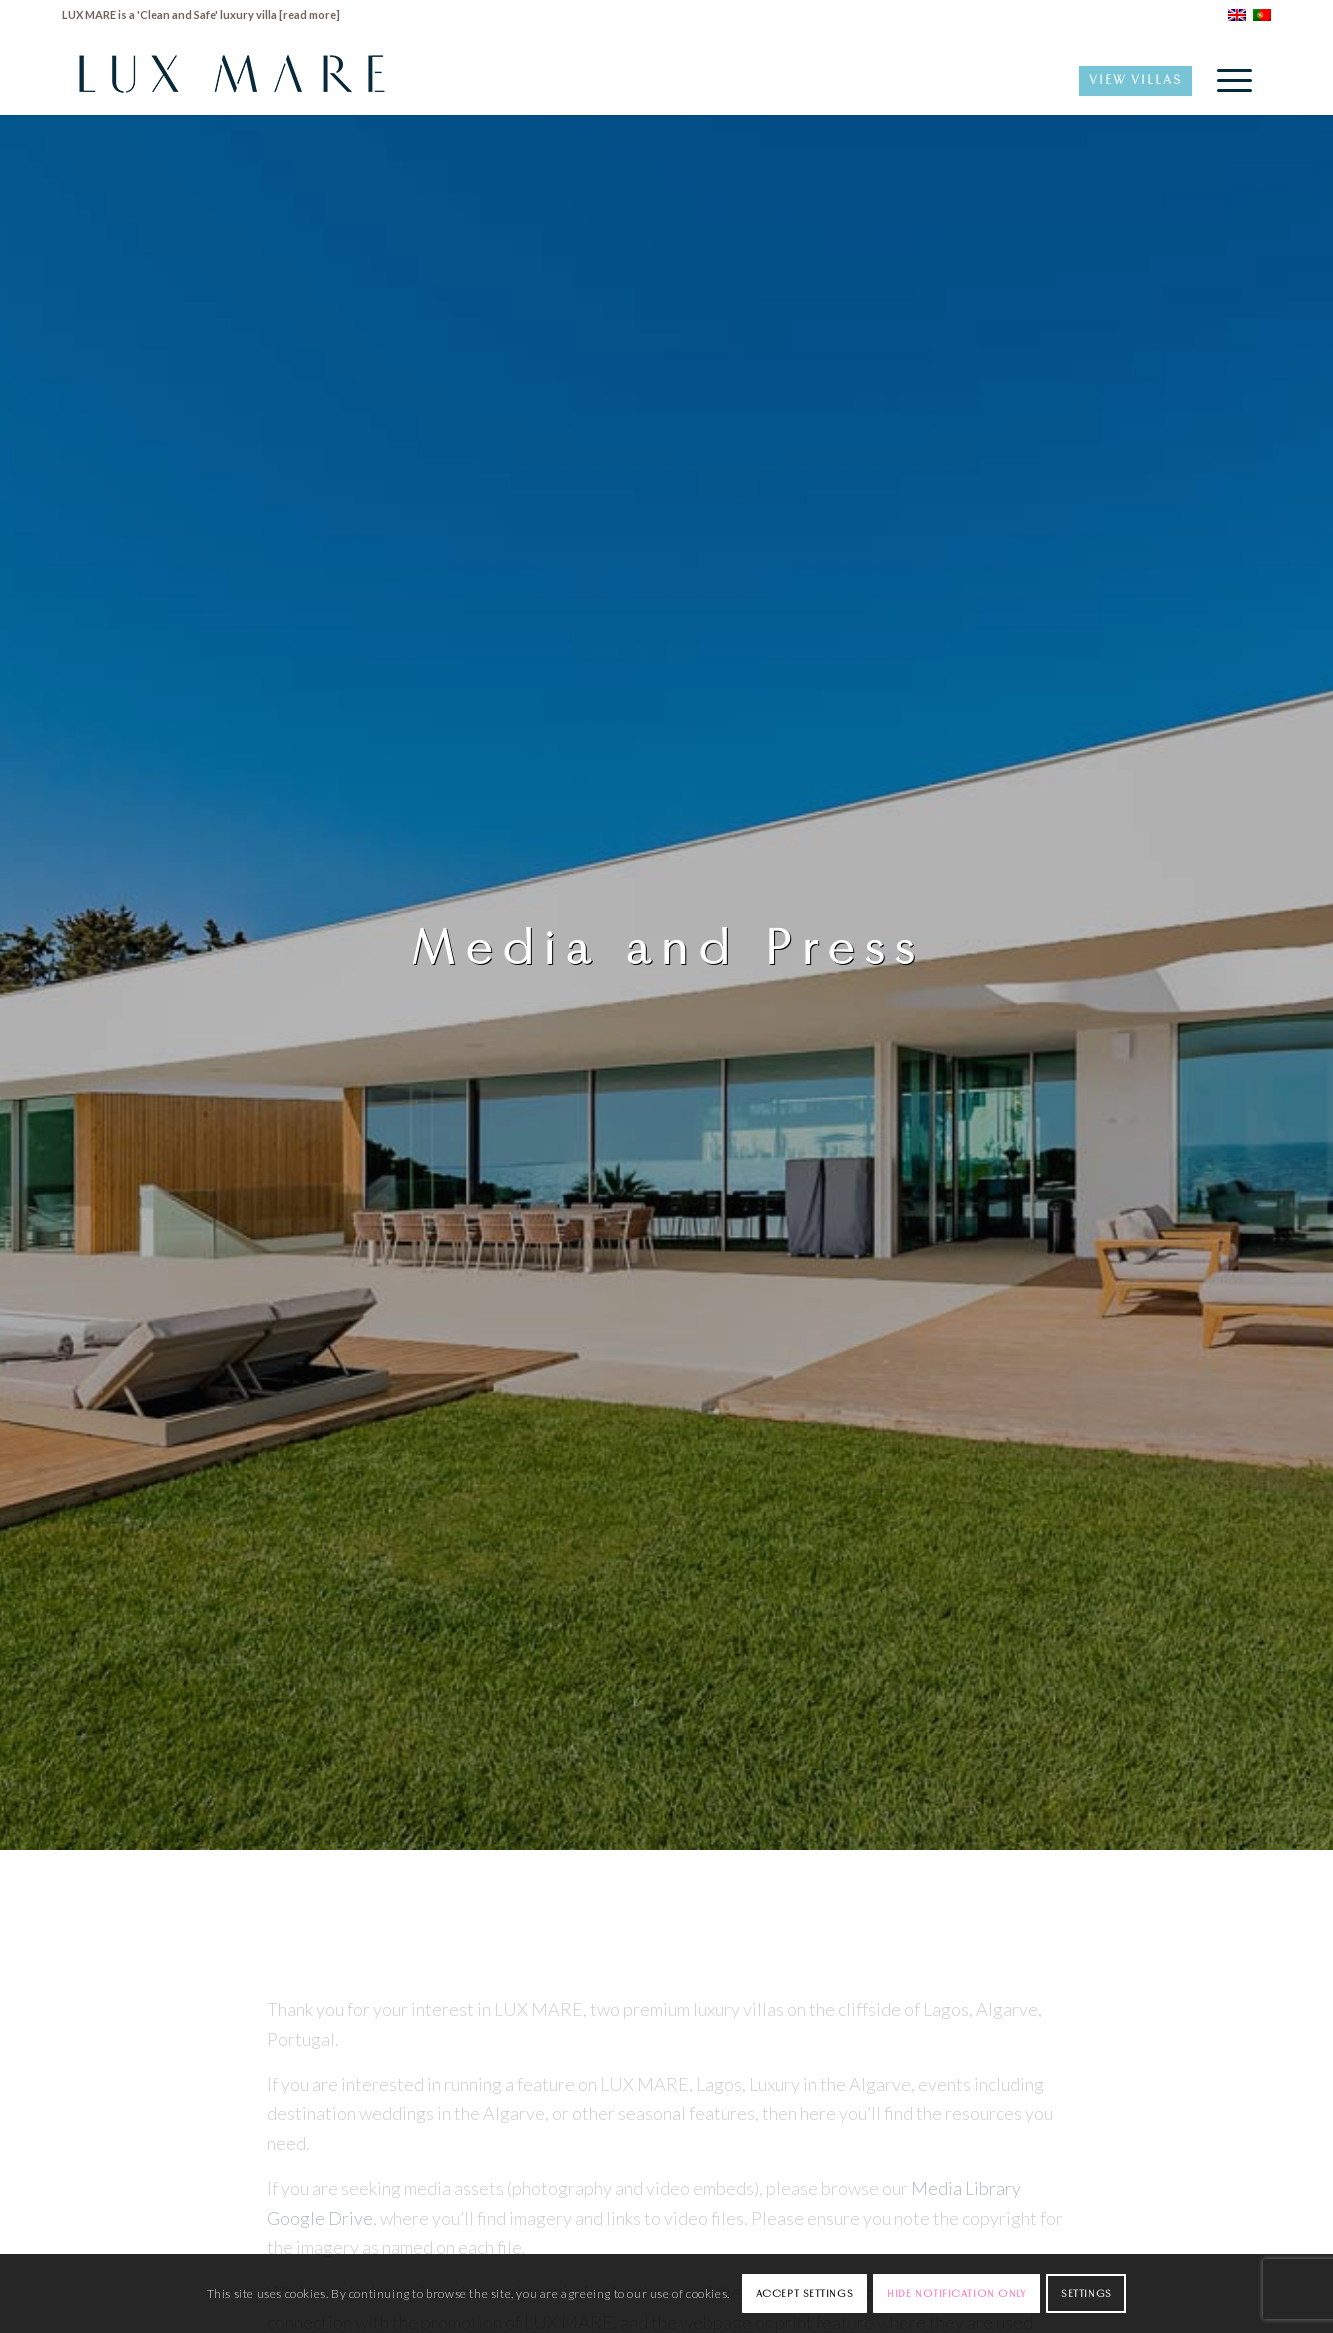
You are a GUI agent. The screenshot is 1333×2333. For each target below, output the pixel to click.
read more (309, 14)
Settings (1086, 2293)
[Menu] (1228, 80)
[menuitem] (1228, 80)
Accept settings (804, 2293)
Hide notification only (956, 2293)
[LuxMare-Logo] (232, 80)
